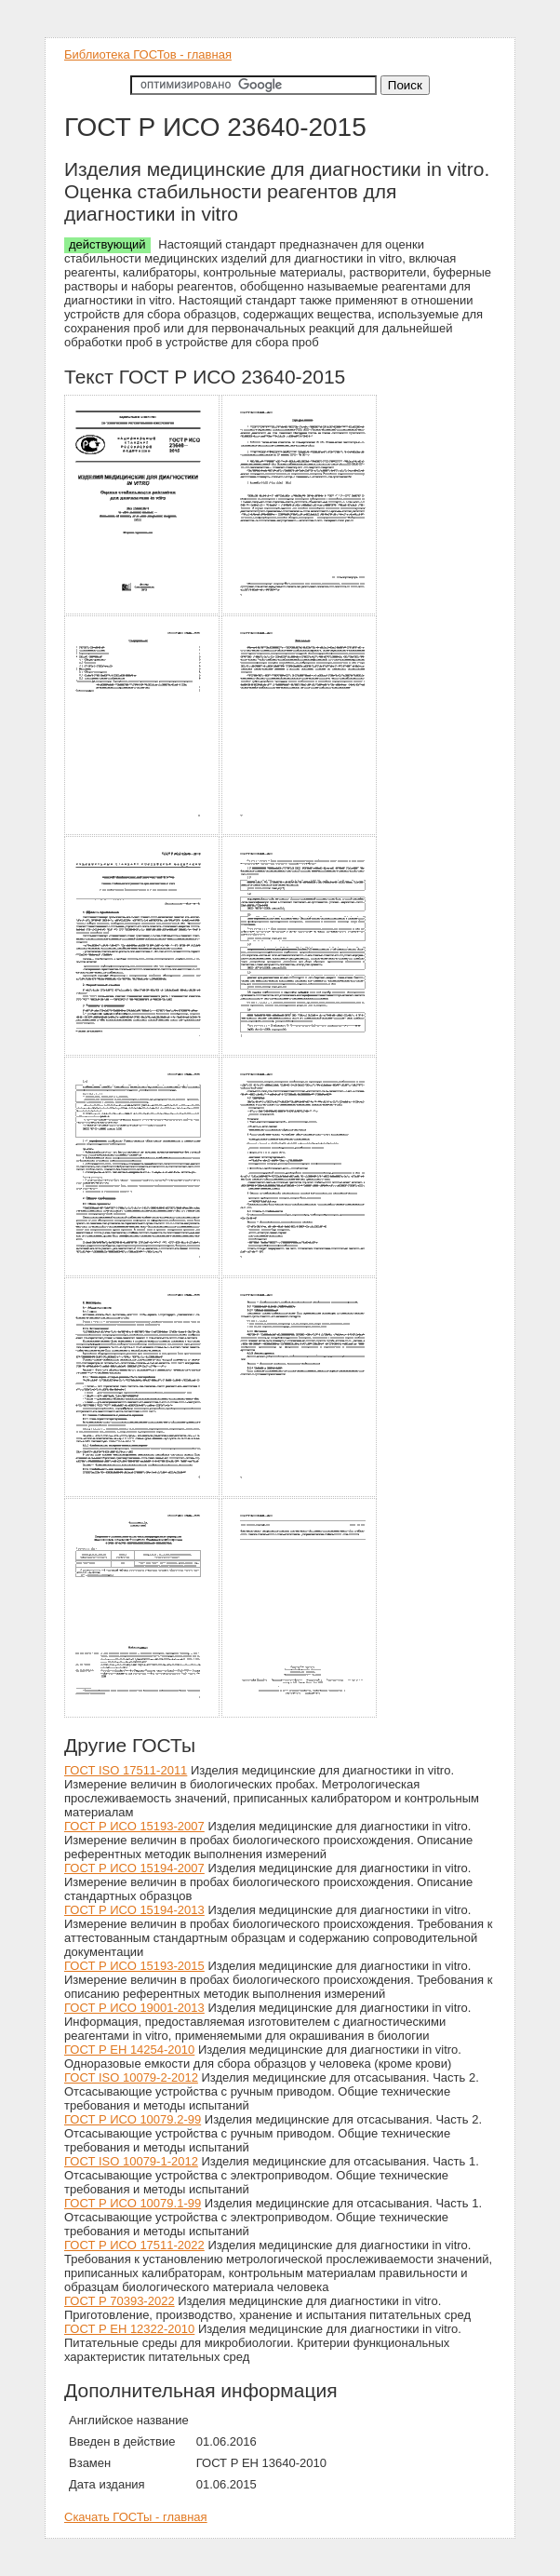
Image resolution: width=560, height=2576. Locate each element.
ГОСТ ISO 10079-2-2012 (131, 2077)
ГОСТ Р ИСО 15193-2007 (134, 1826)
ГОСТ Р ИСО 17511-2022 (134, 2245)
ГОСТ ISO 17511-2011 (125, 1770)
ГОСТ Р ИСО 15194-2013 (134, 1910)
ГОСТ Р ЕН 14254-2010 (129, 2050)
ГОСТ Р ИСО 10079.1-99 (132, 2203)
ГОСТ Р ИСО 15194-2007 (134, 1868)
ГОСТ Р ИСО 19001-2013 (134, 2008)
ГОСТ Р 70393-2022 (119, 2301)
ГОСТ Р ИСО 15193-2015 (134, 1966)
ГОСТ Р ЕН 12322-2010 (129, 2329)
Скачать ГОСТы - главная (135, 2517)
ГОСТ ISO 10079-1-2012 (131, 2161)
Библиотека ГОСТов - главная (148, 54)
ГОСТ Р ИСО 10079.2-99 (132, 2119)
